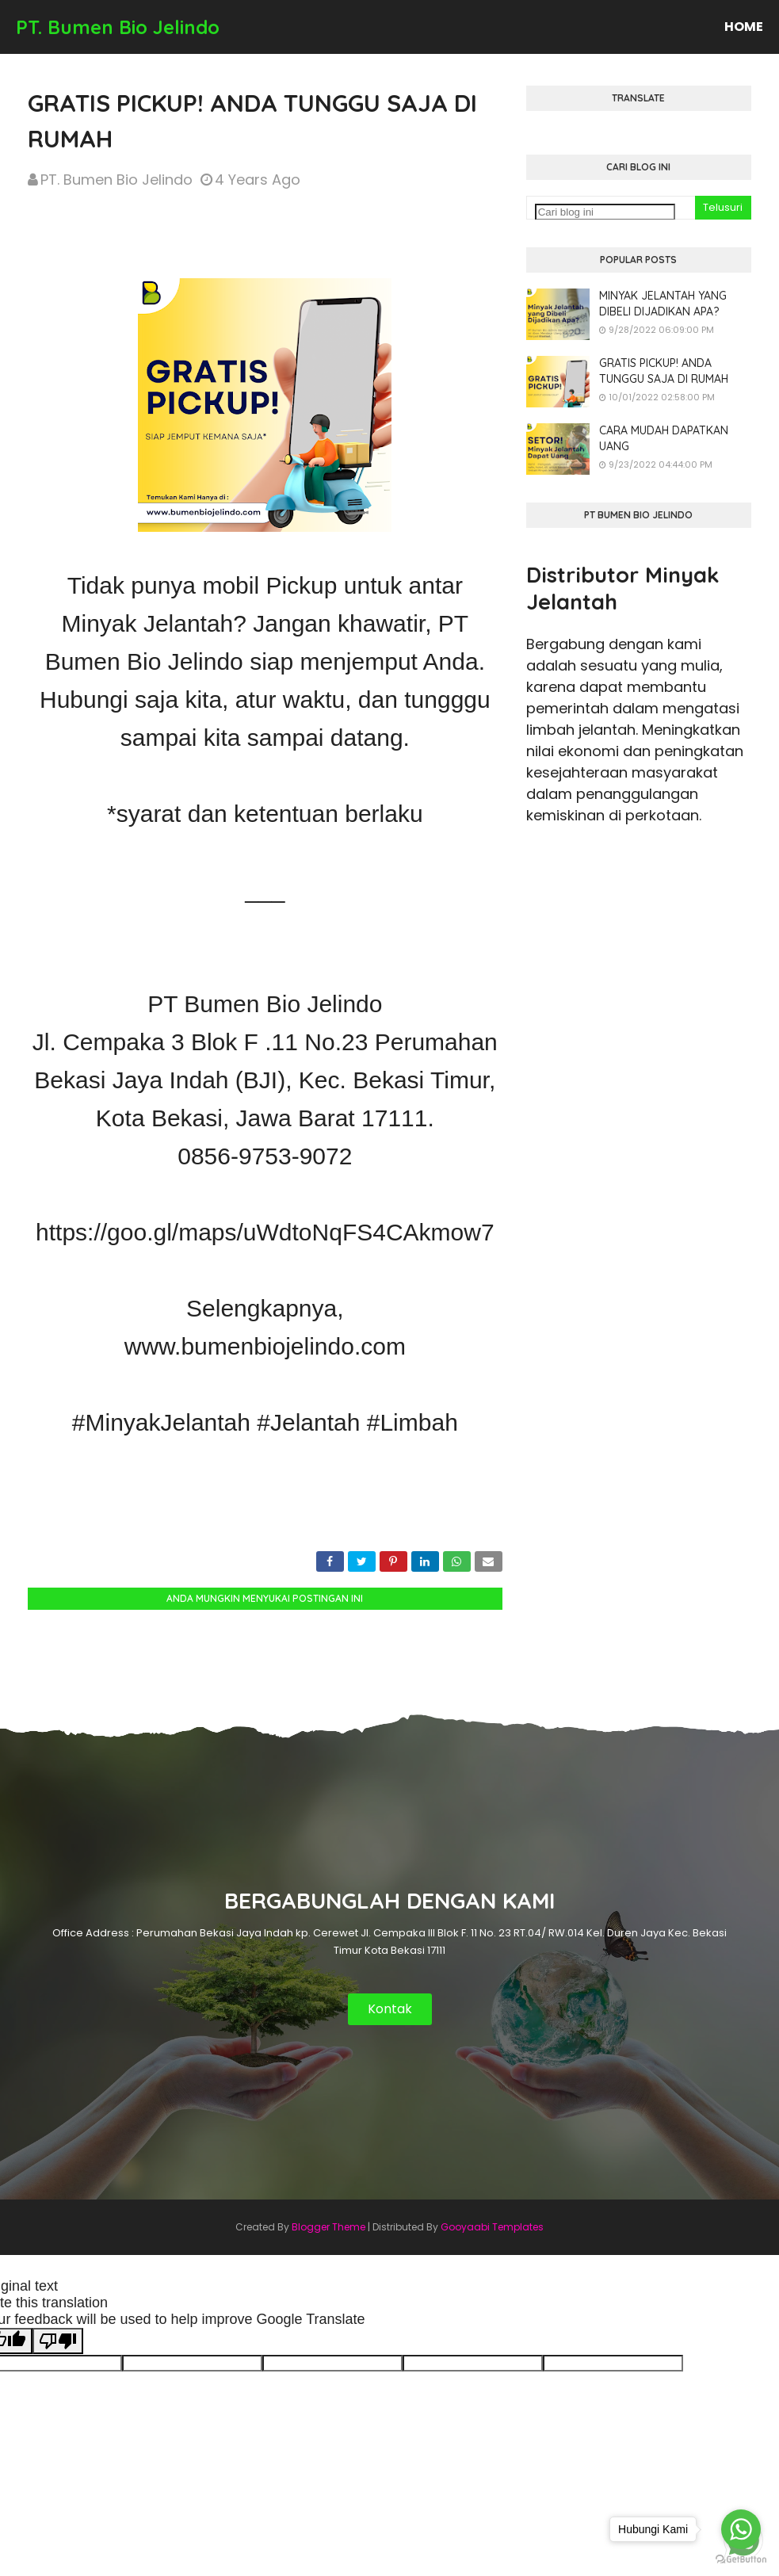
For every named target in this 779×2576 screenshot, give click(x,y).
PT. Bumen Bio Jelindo (118, 27)
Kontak (390, 2009)
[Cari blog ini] (605, 212)
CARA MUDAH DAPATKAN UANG (663, 438)
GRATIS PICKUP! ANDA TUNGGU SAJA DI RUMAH (663, 371)
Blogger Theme (328, 2227)
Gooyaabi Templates (492, 2227)
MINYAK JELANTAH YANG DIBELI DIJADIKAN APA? (663, 304)
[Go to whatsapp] (741, 2529)
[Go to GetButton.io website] (741, 2560)
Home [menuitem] (743, 26)
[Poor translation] (57, 2341)
